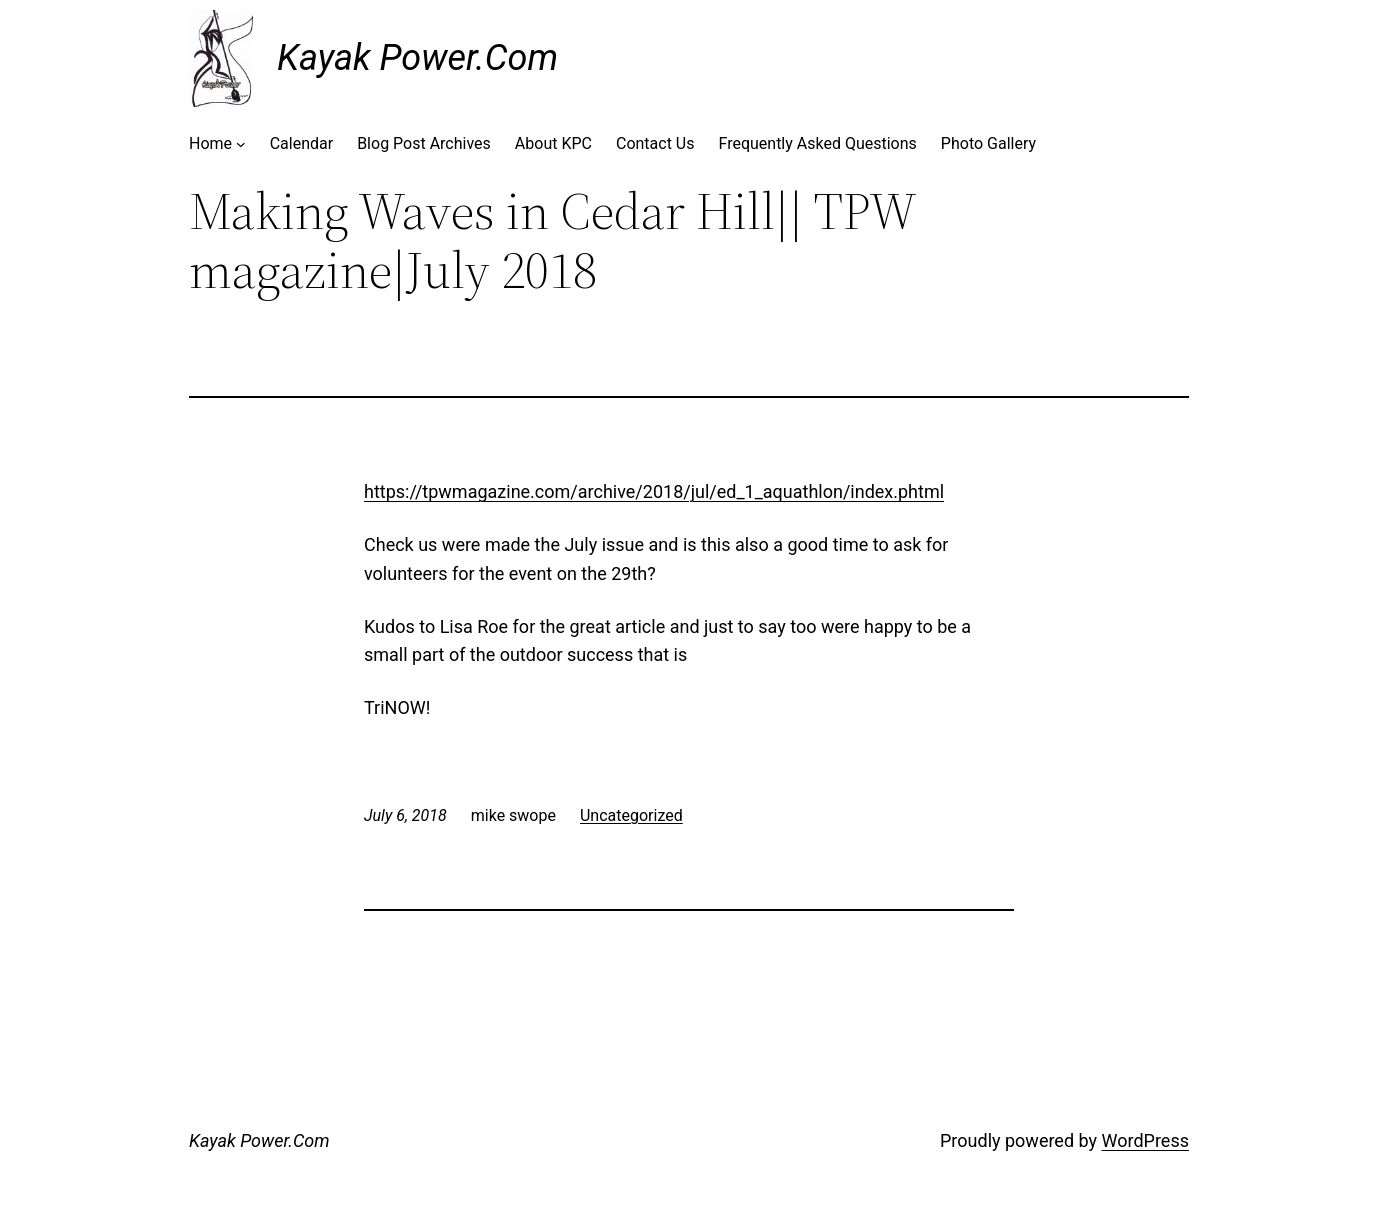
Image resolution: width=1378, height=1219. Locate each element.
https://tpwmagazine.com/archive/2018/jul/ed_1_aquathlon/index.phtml (654, 491)
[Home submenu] (241, 144)
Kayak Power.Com (417, 58)
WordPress (1145, 1140)
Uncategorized (631, 815)
